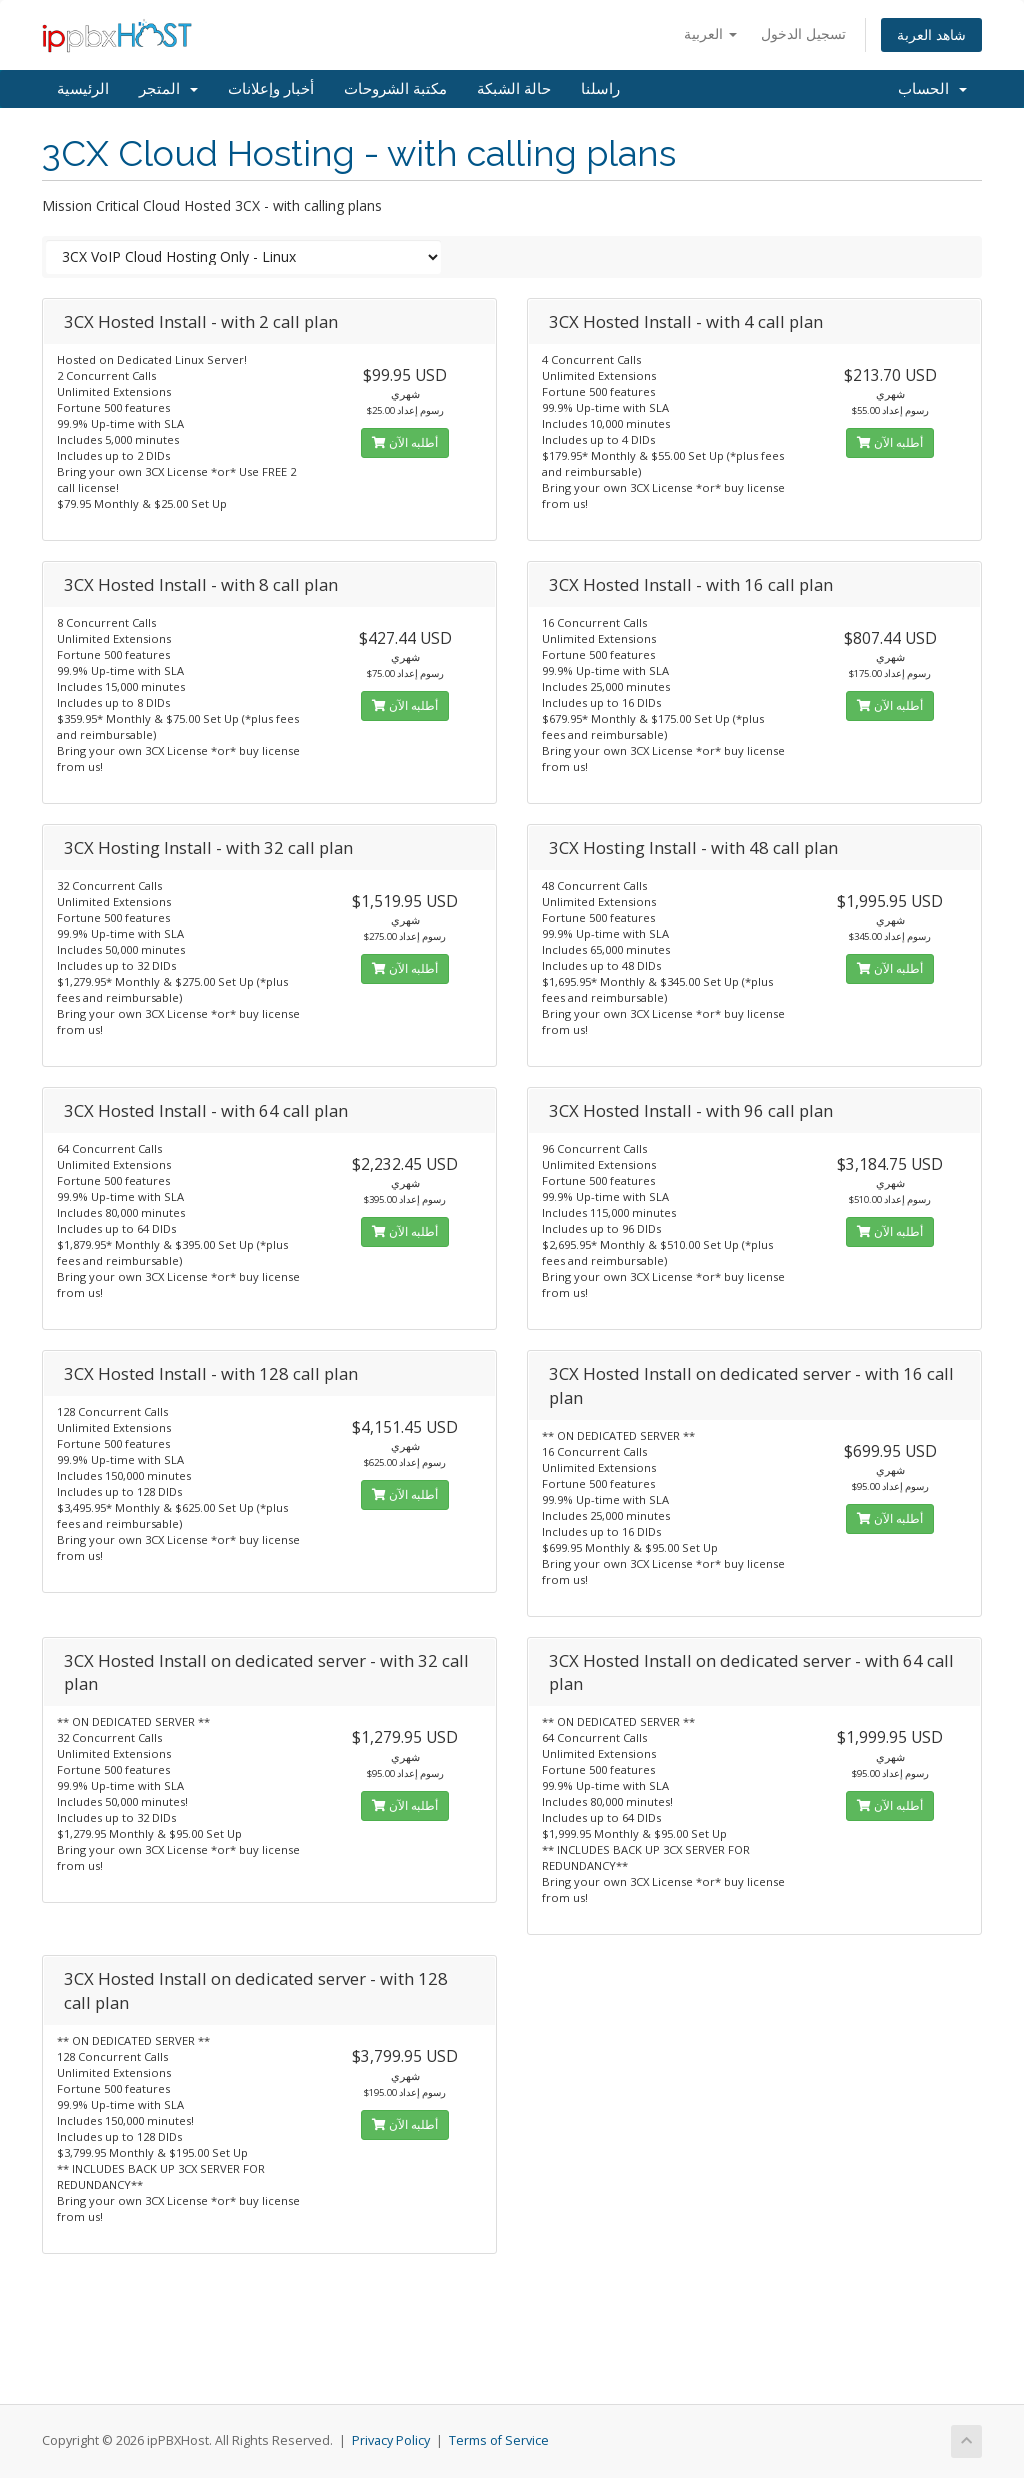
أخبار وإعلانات (271, 89)
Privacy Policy (391, 2440)
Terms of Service (499, 2440)
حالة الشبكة (514, 89)
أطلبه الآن (405, 442)
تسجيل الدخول (803, 33)
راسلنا (600, 89)
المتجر (168, 89)
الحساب (932, 89)
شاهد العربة (931, 34)
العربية (710, 33)
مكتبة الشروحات (395, 89)
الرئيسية (83, 89)
